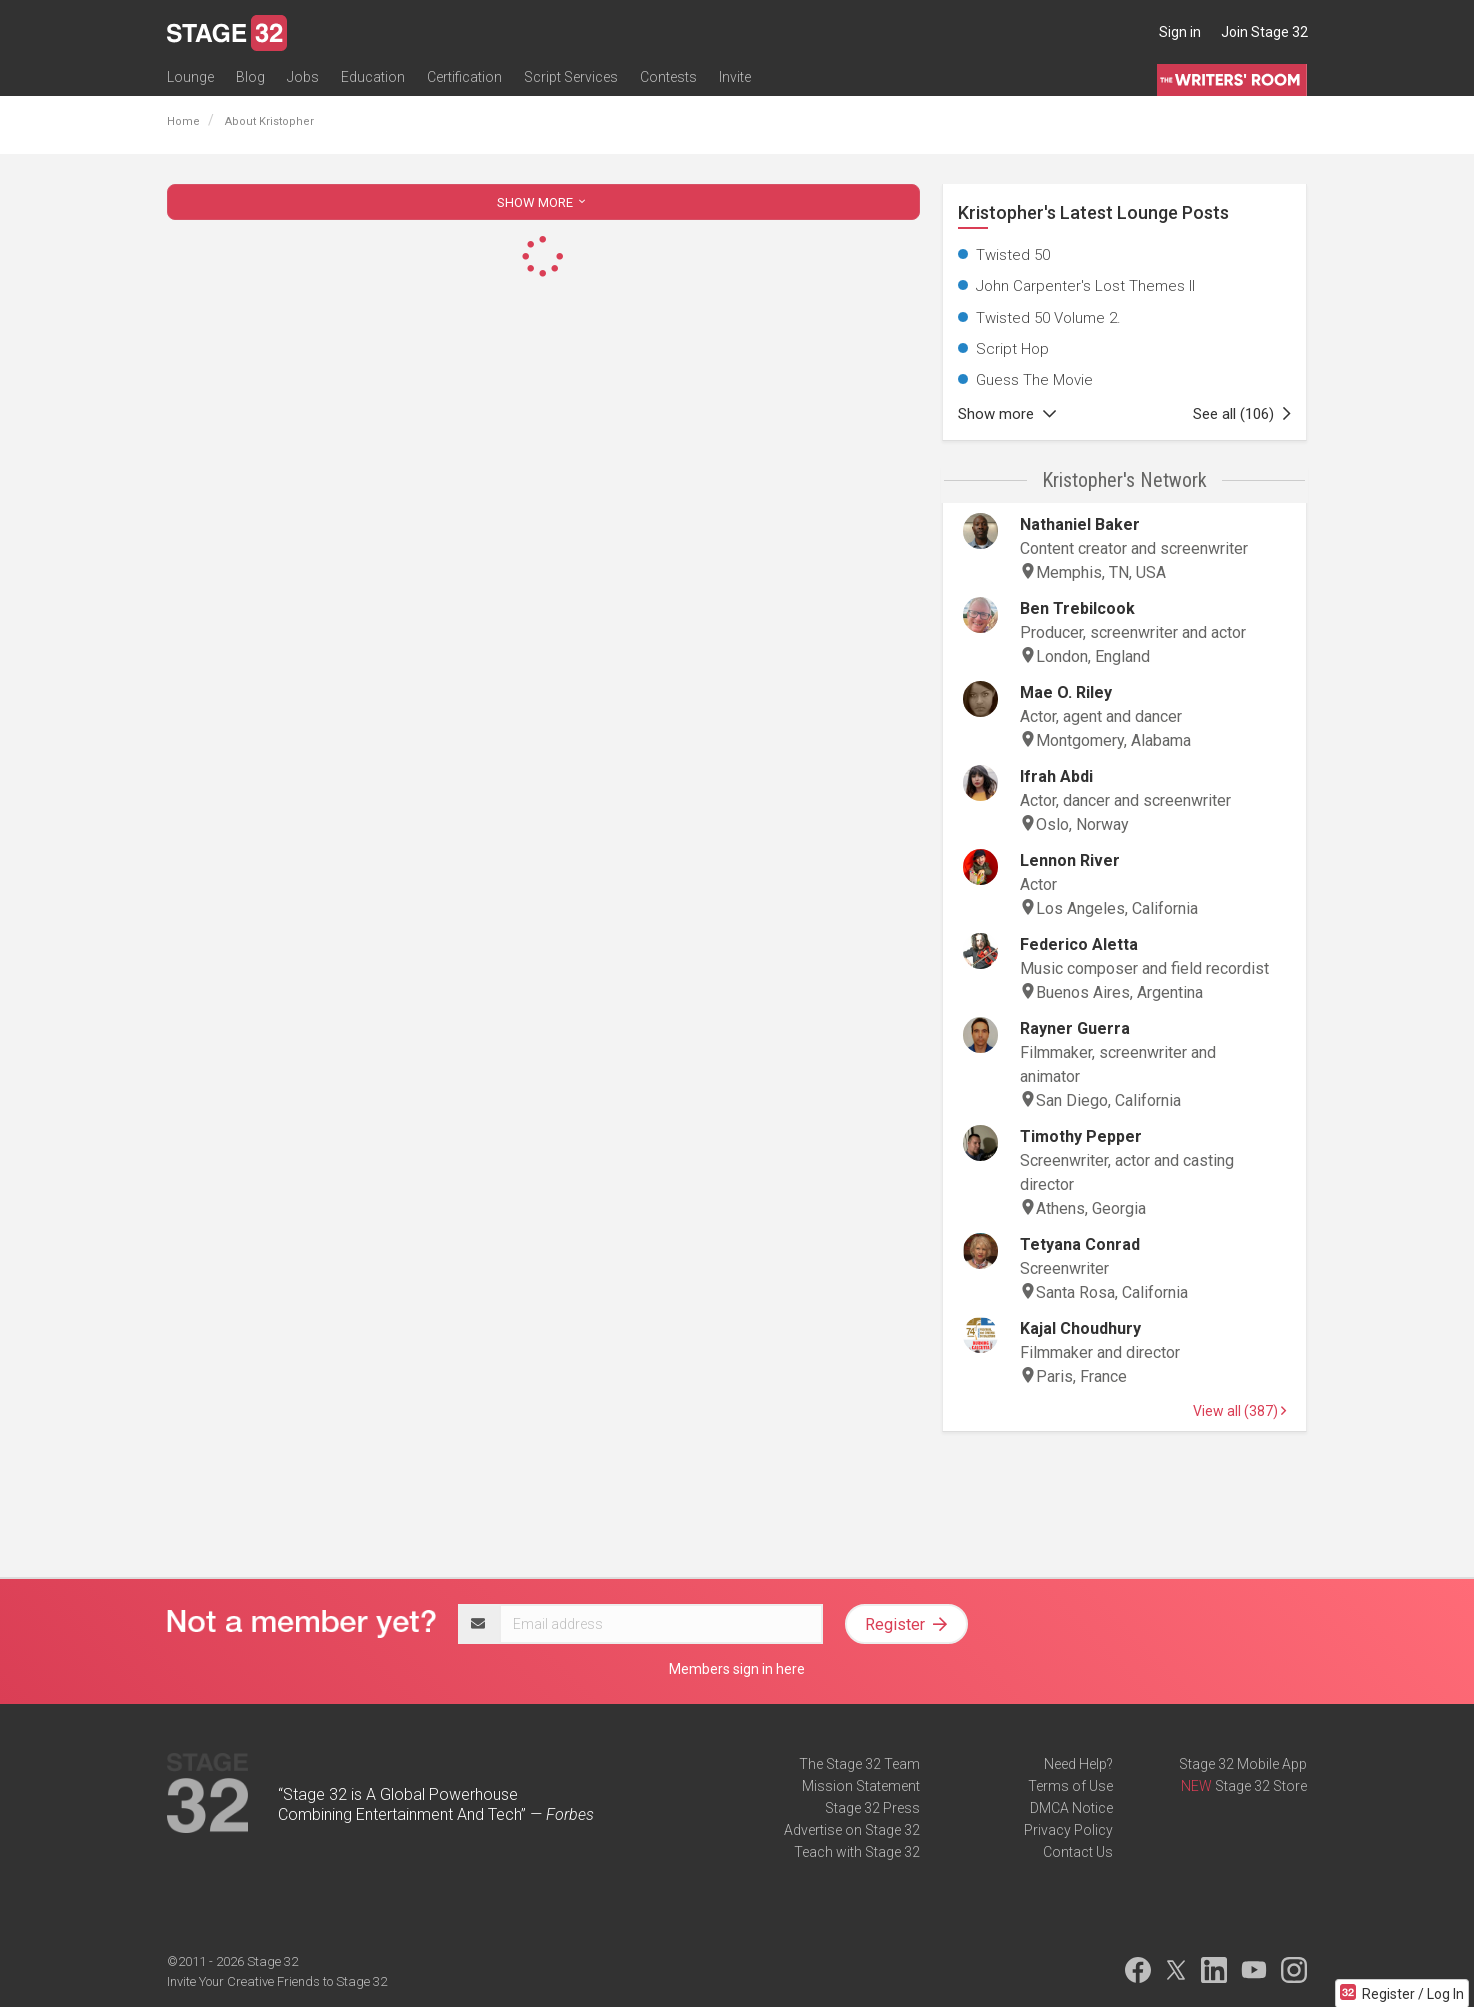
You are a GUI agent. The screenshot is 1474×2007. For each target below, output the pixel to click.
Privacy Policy (1068, 1830)
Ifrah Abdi (1056, 776)
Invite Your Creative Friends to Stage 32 (277, 1981)
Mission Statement (861, 1786)
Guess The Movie (1034, 380)
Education (373, 77)
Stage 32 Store (1261, 1786)
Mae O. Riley (1066, 692)
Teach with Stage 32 (857, 1852)
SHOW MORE (543, 202)
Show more (1007, 414)
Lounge (190, 77)
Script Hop (1012, 349)
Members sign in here (737, 1669)
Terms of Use (1070, 1786)
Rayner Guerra (1075, 1028)
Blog (250, 77)
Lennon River (1070, 860)
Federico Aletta (1079, 944)
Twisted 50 (1013, 255)
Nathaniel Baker (1080, 524)
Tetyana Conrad (1080, 1244)
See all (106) (1242, 414)
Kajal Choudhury (1080, 1328)
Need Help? (1078, 1764)
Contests (668, 77)
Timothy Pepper (1081, 1136)
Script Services (571, 77)
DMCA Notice (1071, 1808)
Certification (464, 77)
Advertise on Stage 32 (852, 1830)
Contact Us (1078, 1852)
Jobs (303, 77)
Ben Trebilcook (1077, 608)
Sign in (1180, 32)
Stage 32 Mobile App (1243, 1764)
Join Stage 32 (1264, 32)
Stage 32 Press (872, 1808)
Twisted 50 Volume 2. (1048, 318)
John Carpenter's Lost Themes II (1085, 286)
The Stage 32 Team (859, 1764)
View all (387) (1239, 1411)
